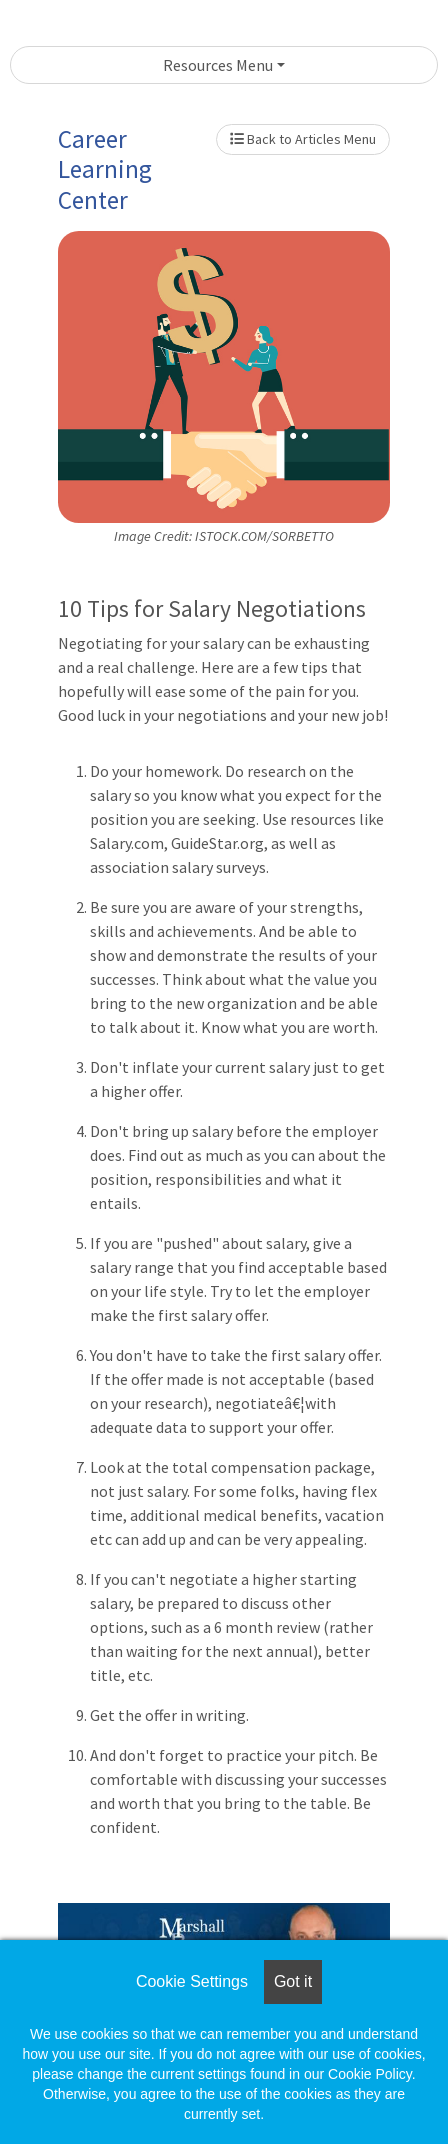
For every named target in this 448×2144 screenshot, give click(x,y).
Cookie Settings (192, 1981)
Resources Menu (218, 65)
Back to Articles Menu (303, 139)
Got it (293, 1981)
